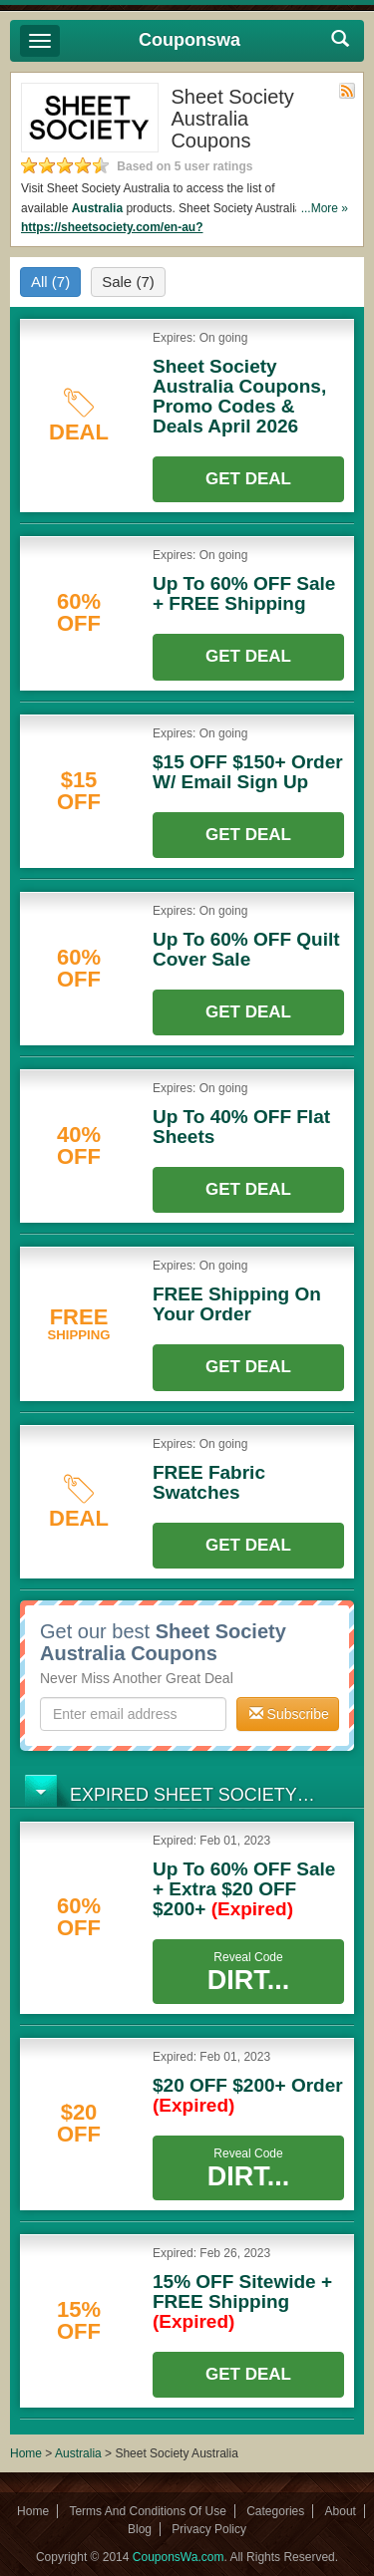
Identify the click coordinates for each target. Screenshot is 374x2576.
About (340, 2511)
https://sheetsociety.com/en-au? (111, 227)
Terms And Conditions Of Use (147, 2511)
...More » (324, 208)
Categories (275, 2511)
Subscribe (289, 1714)
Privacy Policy (209, 2529)
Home (26, 2453)
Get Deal (248, 478)
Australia (97, 208)
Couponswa (189, 40)
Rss (347, 91)
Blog (140, 2529)
